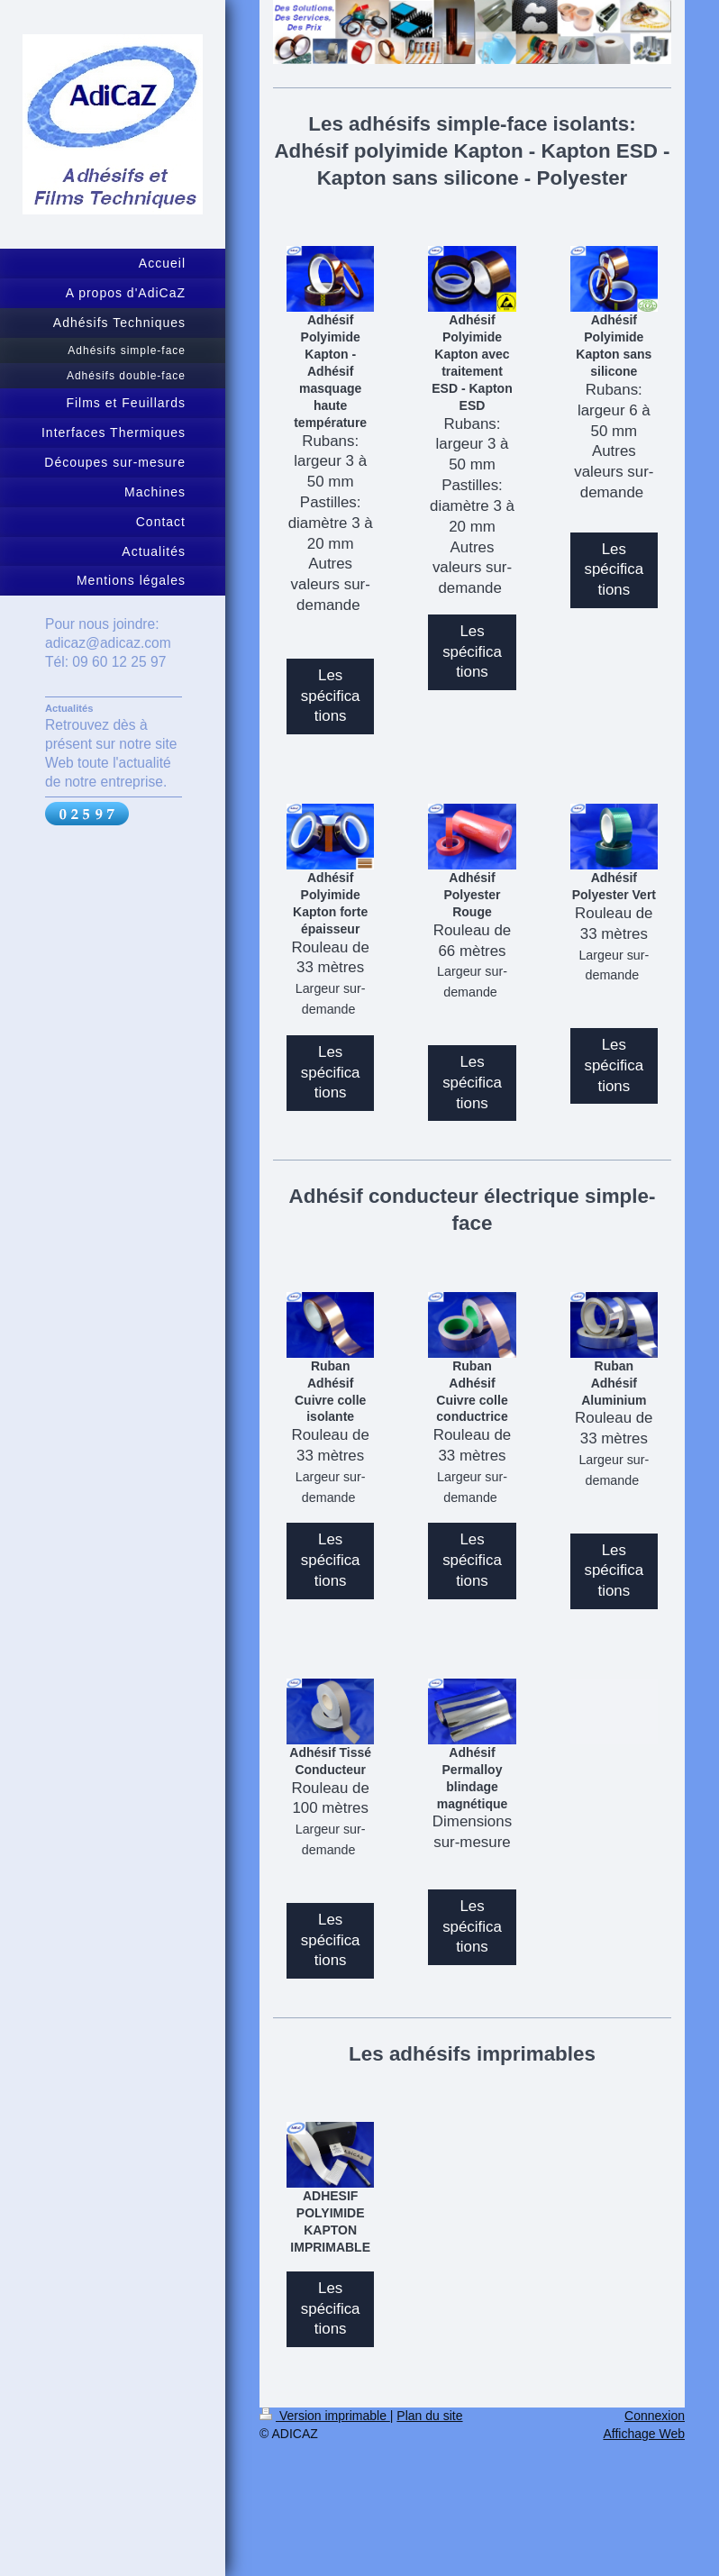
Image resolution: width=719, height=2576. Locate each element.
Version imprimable (324, 2415)
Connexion (654, 2415)
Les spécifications (330, 696)
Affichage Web (644, 2433)
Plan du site (429, 2415)
